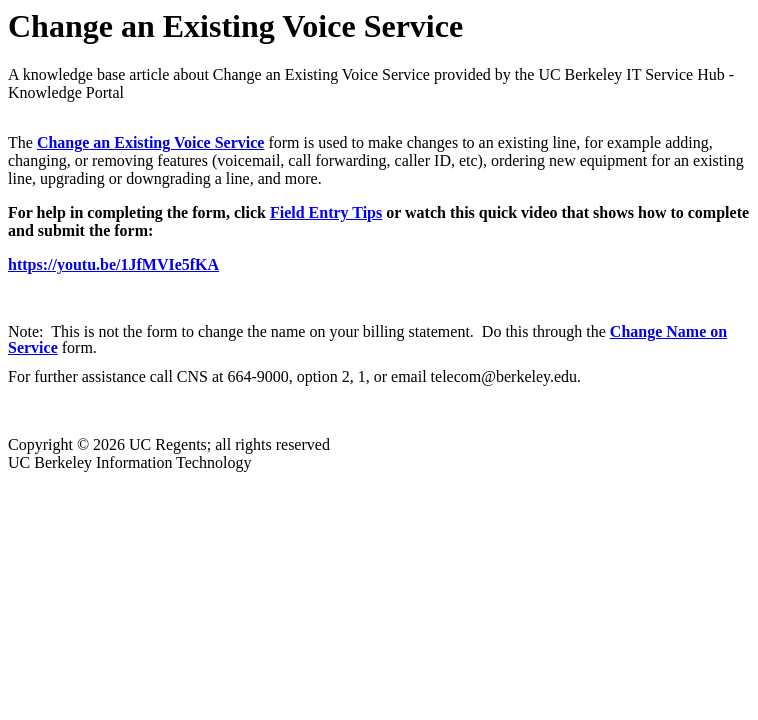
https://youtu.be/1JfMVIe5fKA (113, 264)
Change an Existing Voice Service (151, 142)
